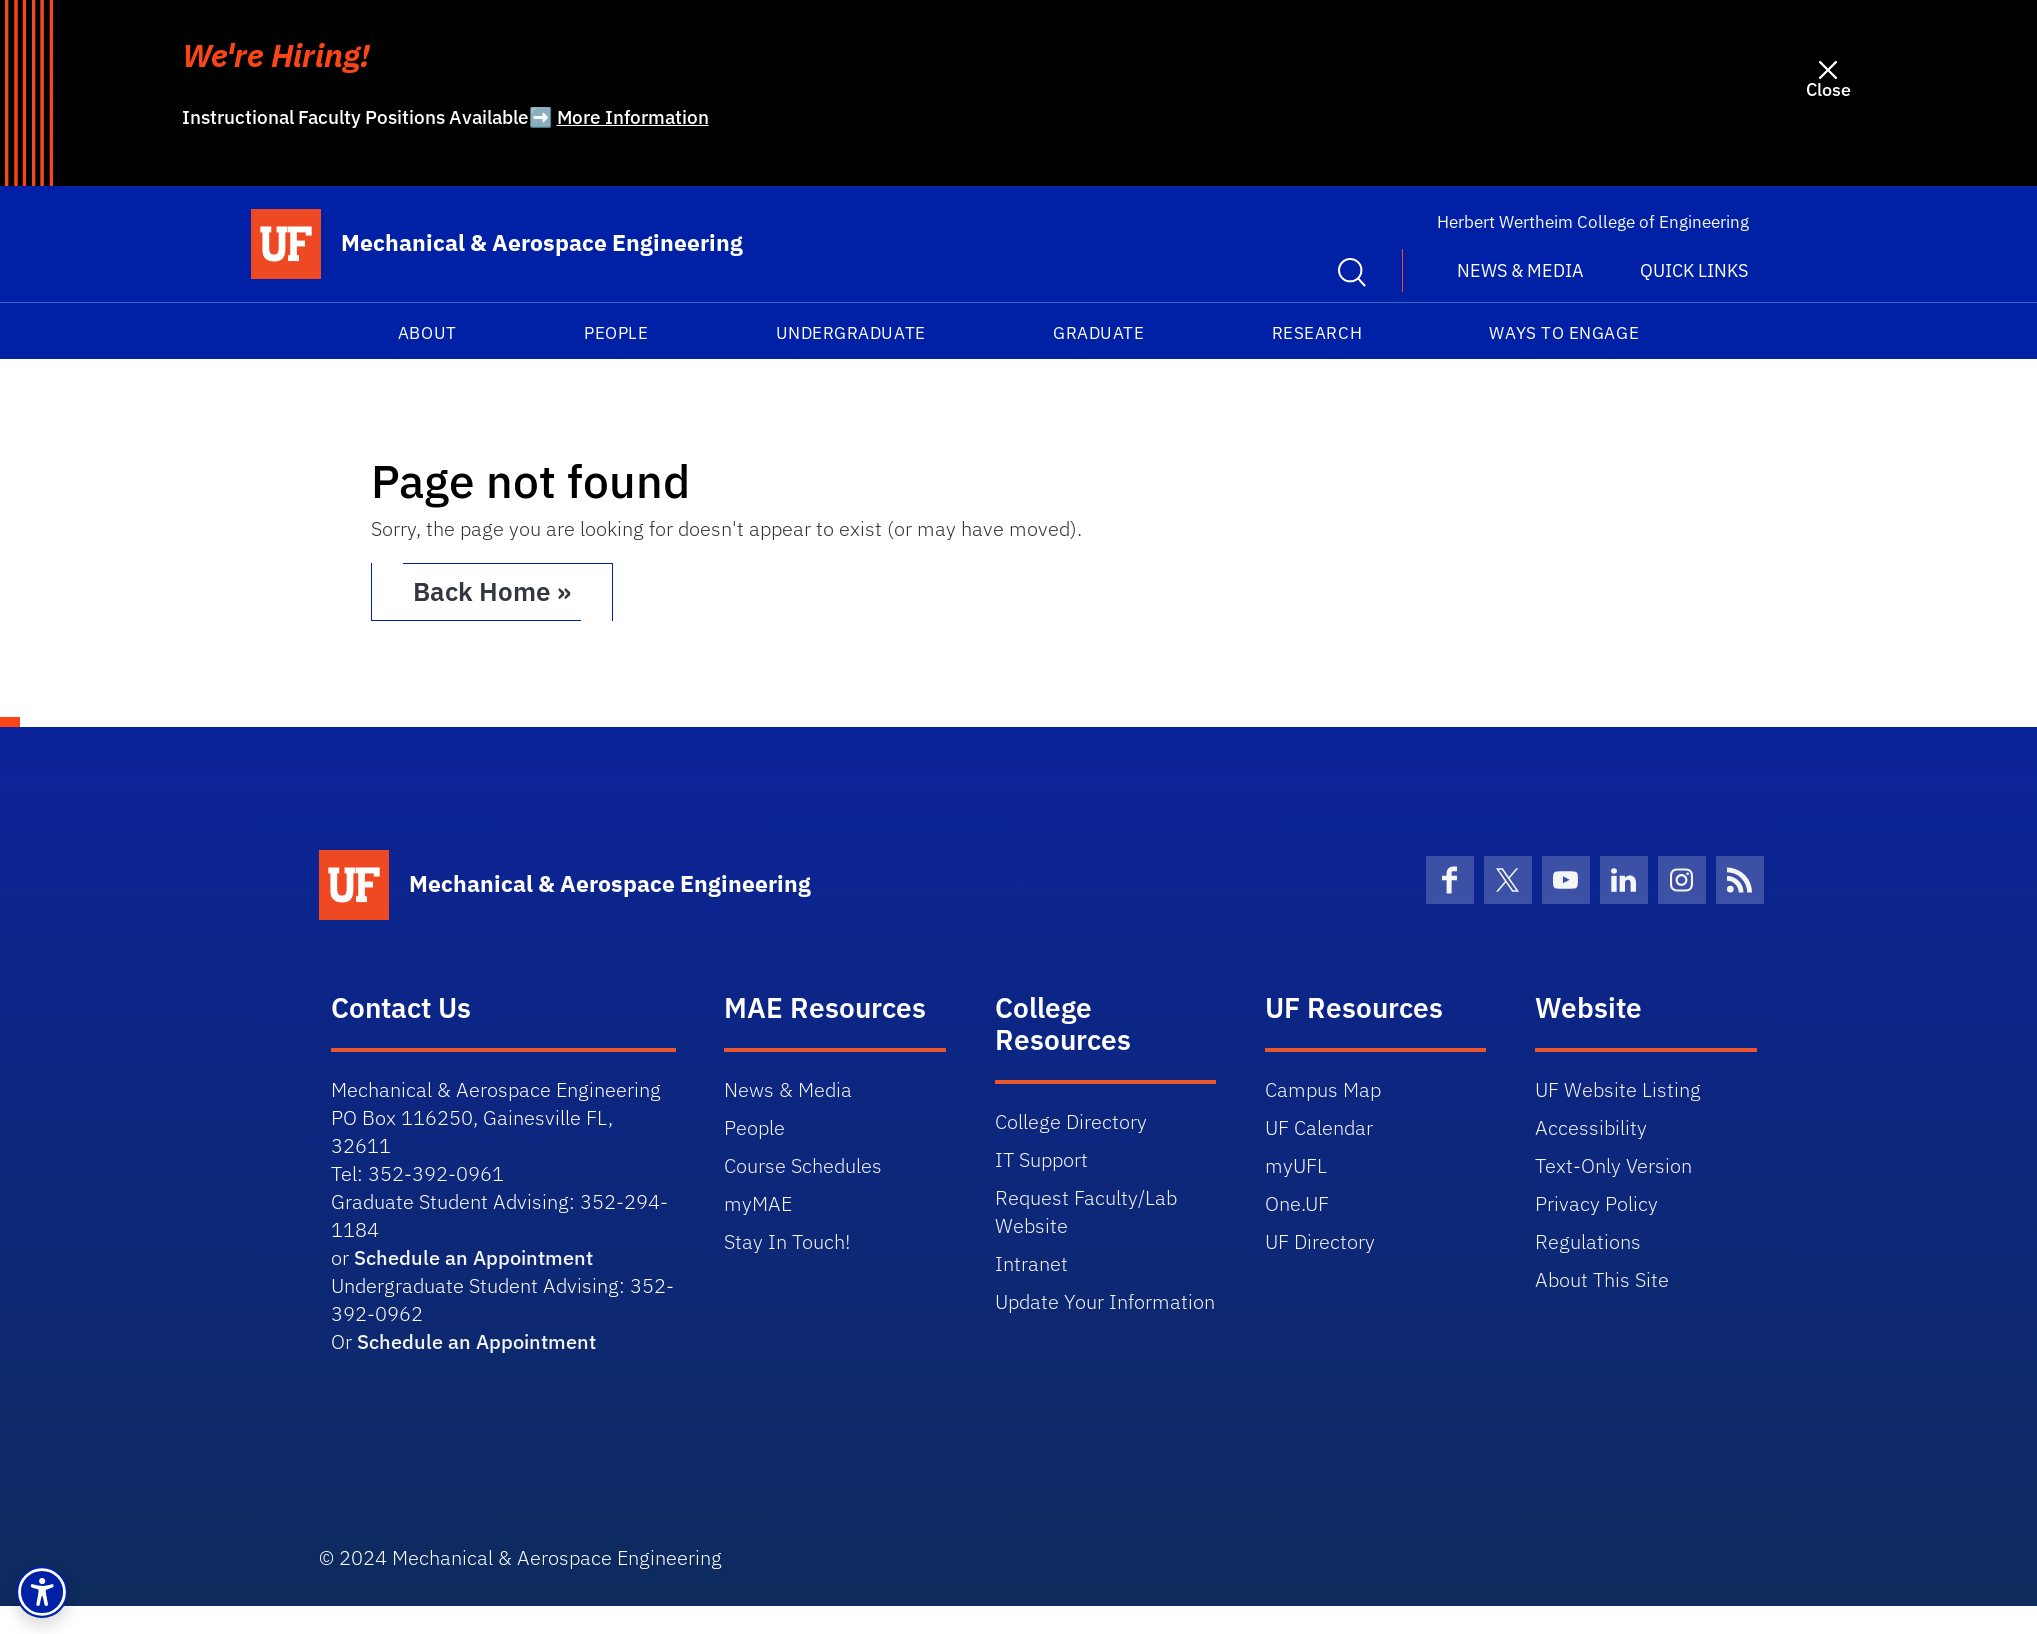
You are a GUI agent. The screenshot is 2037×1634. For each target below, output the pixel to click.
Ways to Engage (1564, 333)
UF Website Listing (1618, 1089)
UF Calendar (1319, 1127)
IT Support (1041, 1159)
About (427, 333)
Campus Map (1323, 1089)
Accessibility (1591, 1127)
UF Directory (1320, 1241)
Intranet (1031, 1263)
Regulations (1588, 1241)
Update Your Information (1105, 1301)
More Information (633, 117)
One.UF (1297, 1203)
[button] (42, 1592)
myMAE (758, 1203)
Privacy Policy (1596, 1203)
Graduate (1098, 333)
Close (1828, 89)
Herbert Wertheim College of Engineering (1593, 222)
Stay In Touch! (787, 1241)
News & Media (788, 1089)
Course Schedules (803, 1165)
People (616, 333)
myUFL (1296, 1165)
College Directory (1071, 1121)
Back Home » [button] (494, 592)
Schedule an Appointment (473, 1257)
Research (1317, 333)
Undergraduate (851, 333)
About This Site (1602, 1279)
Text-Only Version (1613, 1165)
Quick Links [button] (1694, 270)
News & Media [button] (1520, 270)
